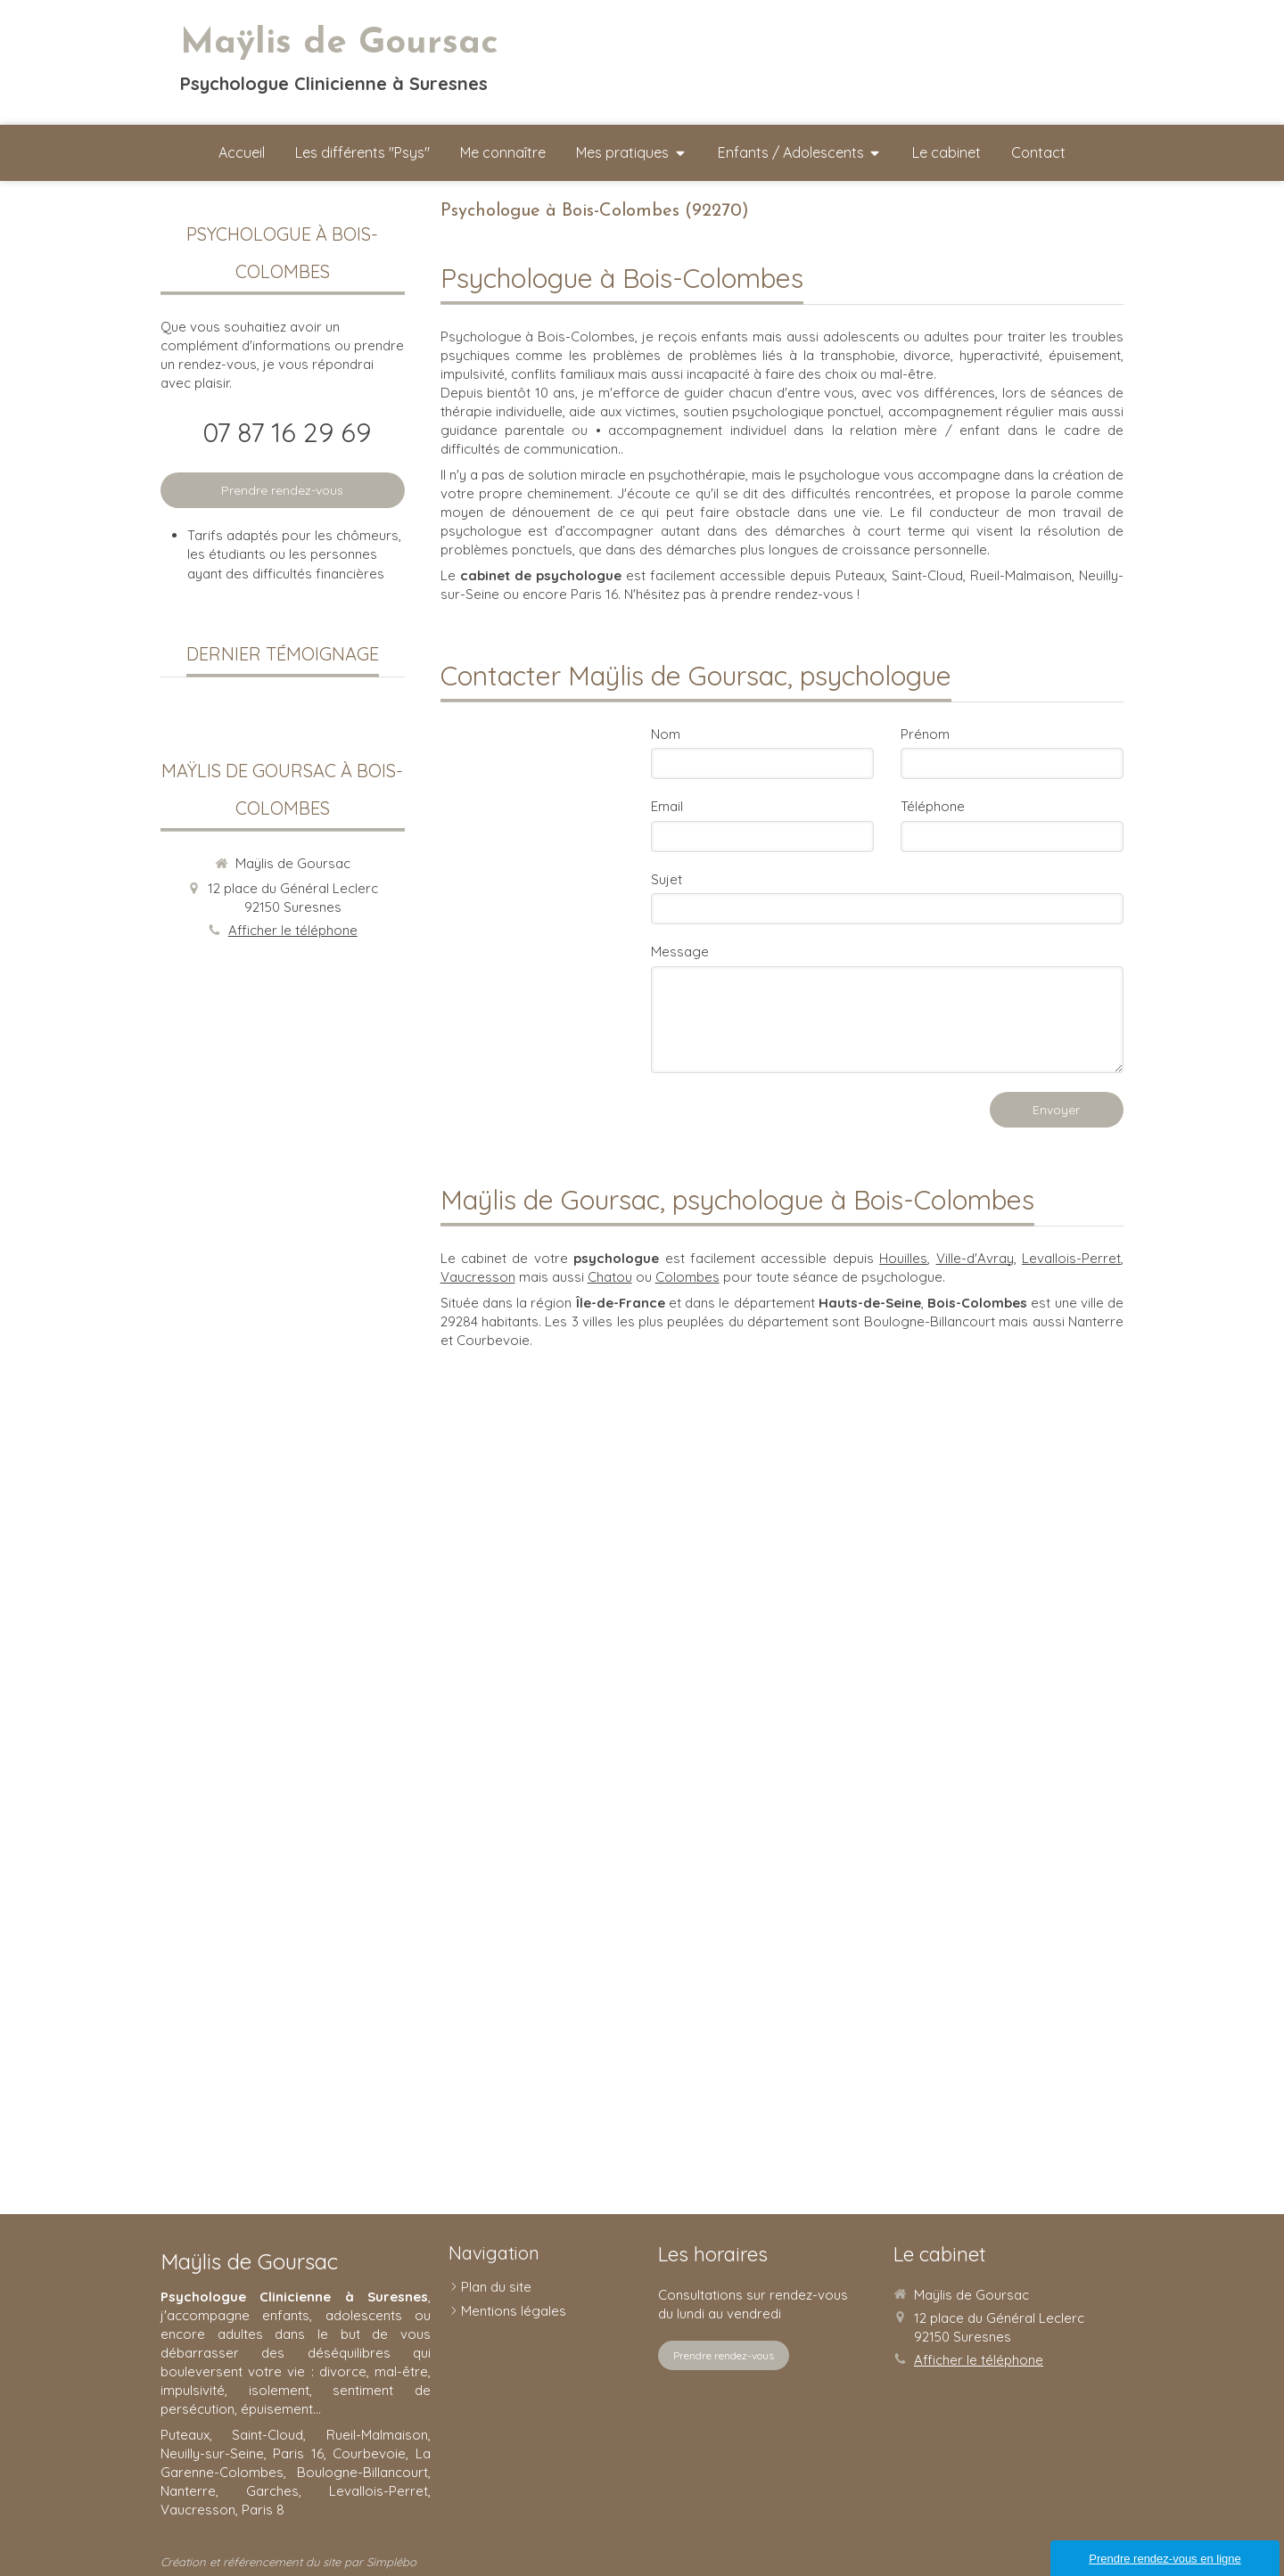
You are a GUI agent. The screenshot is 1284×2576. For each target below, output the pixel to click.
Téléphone (933, 806)
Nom (665, 734)
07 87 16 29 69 (286, 432)
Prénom (925, 734)
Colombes (687, 1276)
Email (667, 806)
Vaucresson (477, 1276)
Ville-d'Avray (975, 1258)
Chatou (610, 1276)
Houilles (903, 1258)
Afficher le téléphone (293, 930)
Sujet (666, 879)
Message (680, 951)
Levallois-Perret (1071, 1258)
